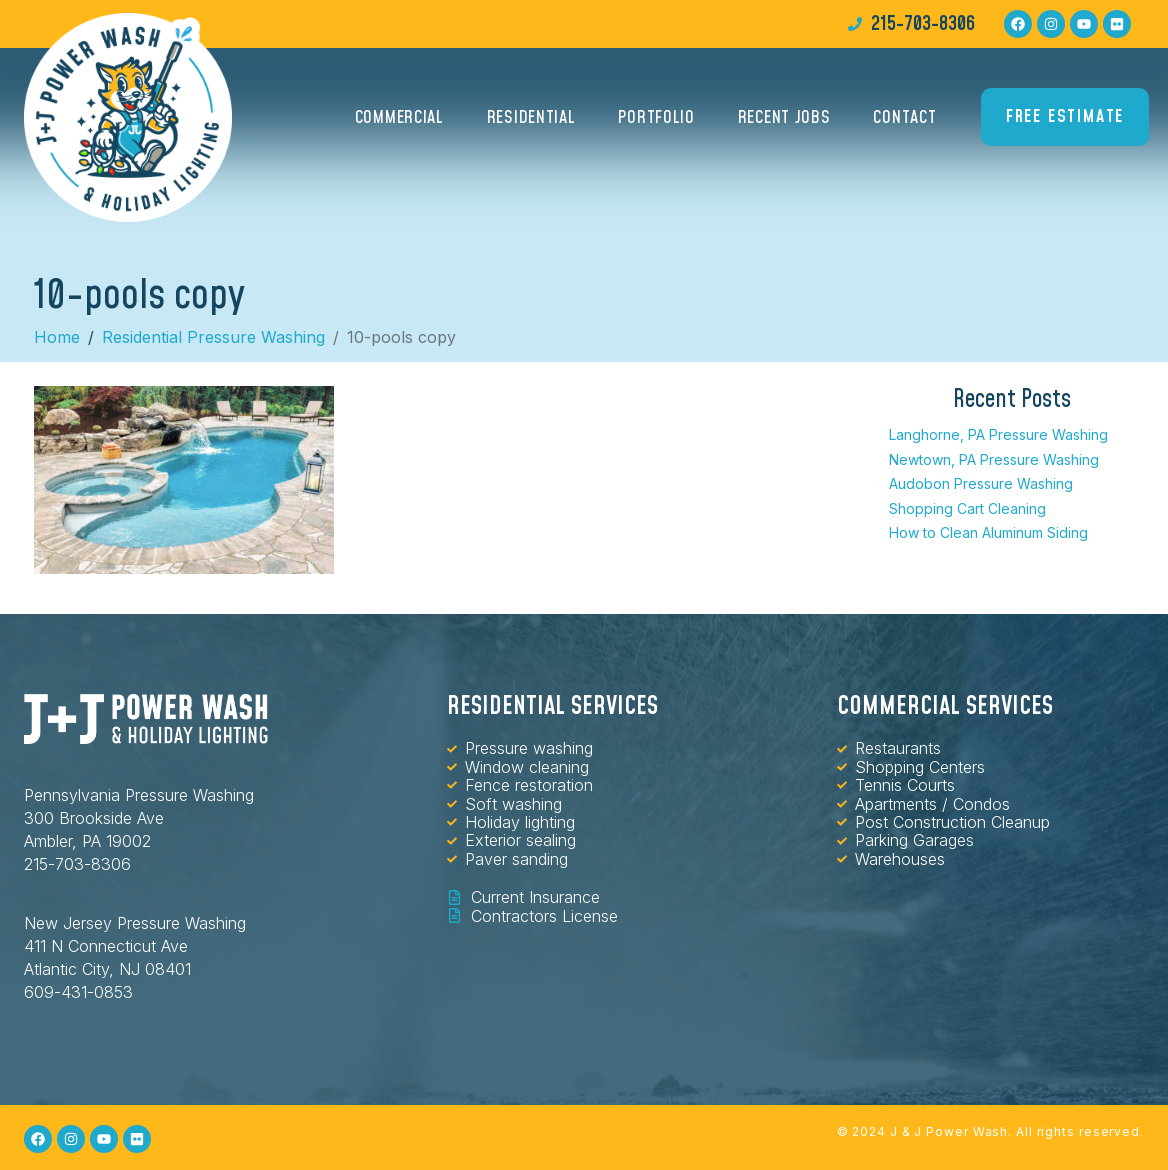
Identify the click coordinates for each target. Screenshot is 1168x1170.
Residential (531, 117)
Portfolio (656, 117)
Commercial (399, 117)
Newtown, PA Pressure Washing (994, 459)
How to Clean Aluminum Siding (988, 532)
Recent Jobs (784, 117)
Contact (904, 117)
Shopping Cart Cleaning (967, 508)
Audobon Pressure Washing (981, 483)
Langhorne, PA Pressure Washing (998, 434)
